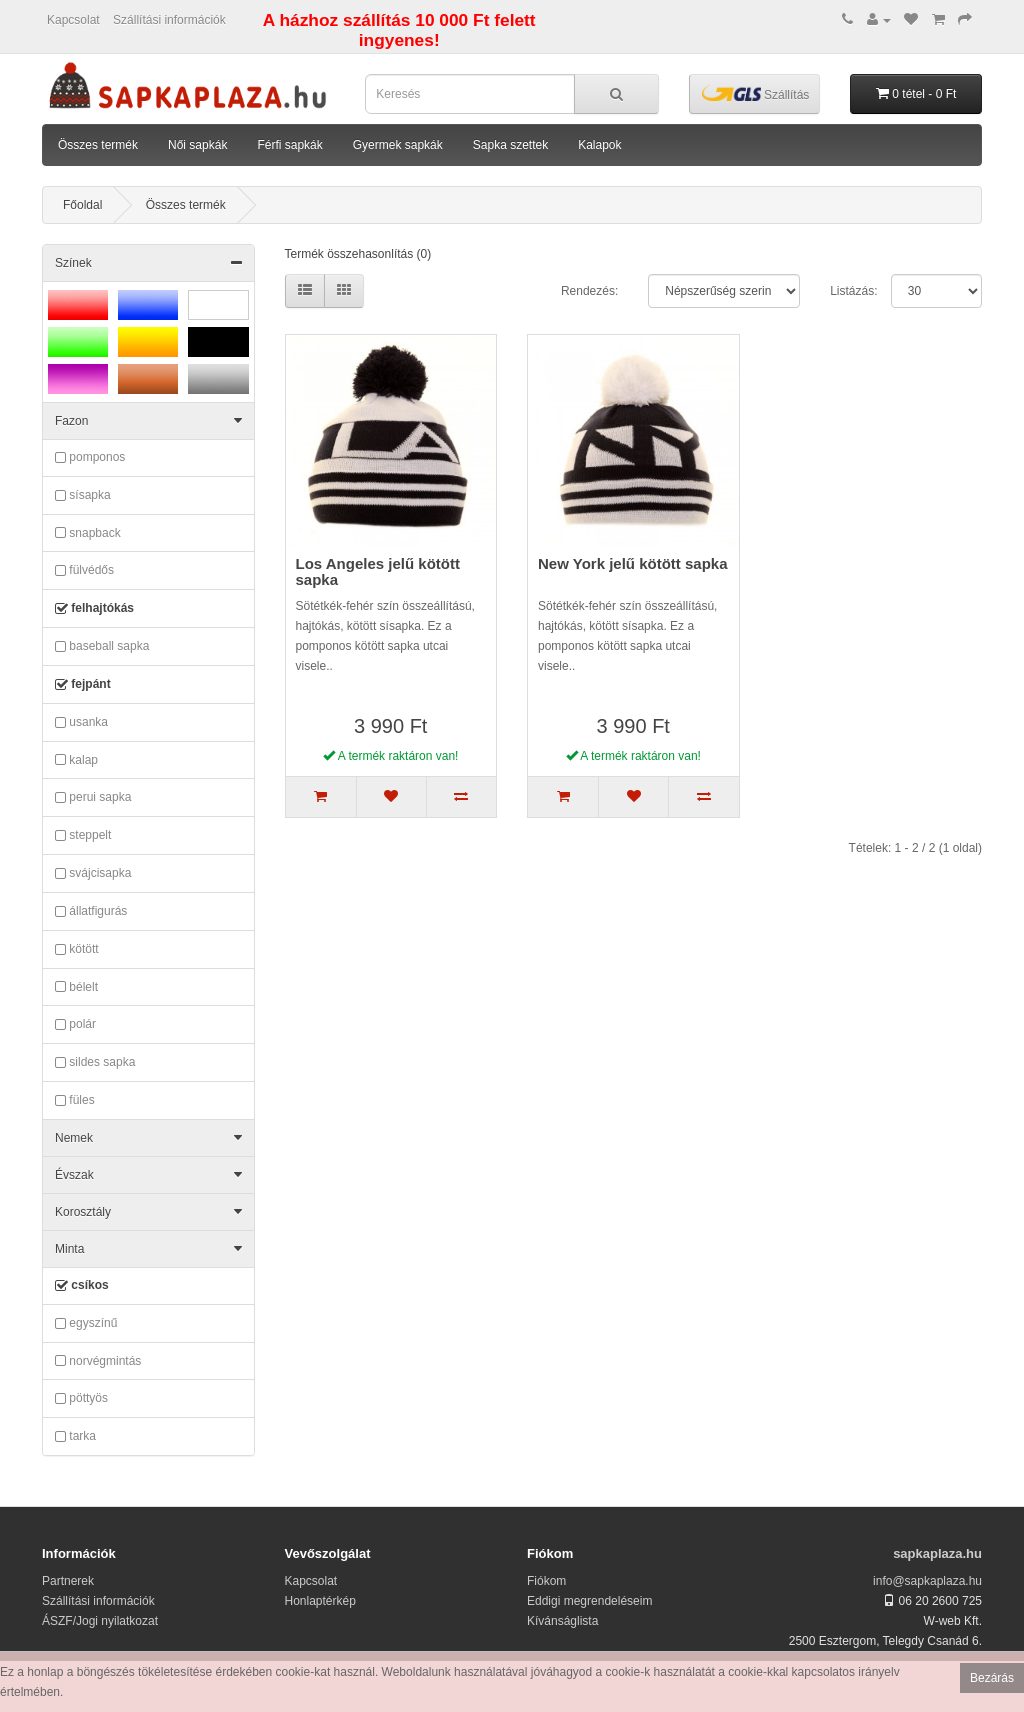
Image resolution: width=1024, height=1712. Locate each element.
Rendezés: (589, 291)
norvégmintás (98, 1361)
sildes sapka (95, 1063)
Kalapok (599, 145)
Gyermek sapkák (398, 145)
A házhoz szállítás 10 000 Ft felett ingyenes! (399, 30)
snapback (88, 533)
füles (75, 1101)
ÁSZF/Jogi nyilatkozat (100, 1621)
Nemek (148, 1138)
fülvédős (84, 571)
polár (75, 1025)
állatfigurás (91, 912)
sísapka (83, 496)
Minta (148, 1249)
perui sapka (93, 798)
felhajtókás (94, 609)
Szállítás (756, 93)
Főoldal (82, 205)
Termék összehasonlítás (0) (358, 254)
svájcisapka (93, 874)
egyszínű (86, 1324)
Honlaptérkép (320, 1601)
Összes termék (98, 145)
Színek (148, 263)
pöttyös (81, 1399)
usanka (81, 723)
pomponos (90, 458)
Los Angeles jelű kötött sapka (378, 572)
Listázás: (853, 291)
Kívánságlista (562, 1621)
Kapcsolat (73, 20)
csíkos (82, 1286)
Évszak (148, 1175)
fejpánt (83, 685)
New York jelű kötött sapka (633, 563)
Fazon (148, 421)
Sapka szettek (510, 145)
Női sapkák (197, 145)
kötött (77, 950)
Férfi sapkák (289, 145)
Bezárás (992, 1678)
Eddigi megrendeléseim (589, 1601)
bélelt (76, 987)
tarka (75, 1437)
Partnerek (68, 1581)
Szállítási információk (169, 20)
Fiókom (546, 1581)
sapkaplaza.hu (937, 1553)
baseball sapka (102, 647)
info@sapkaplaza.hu (927, 1581)
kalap (76, 760)
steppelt (83, 836)
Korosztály (148, 1212)
